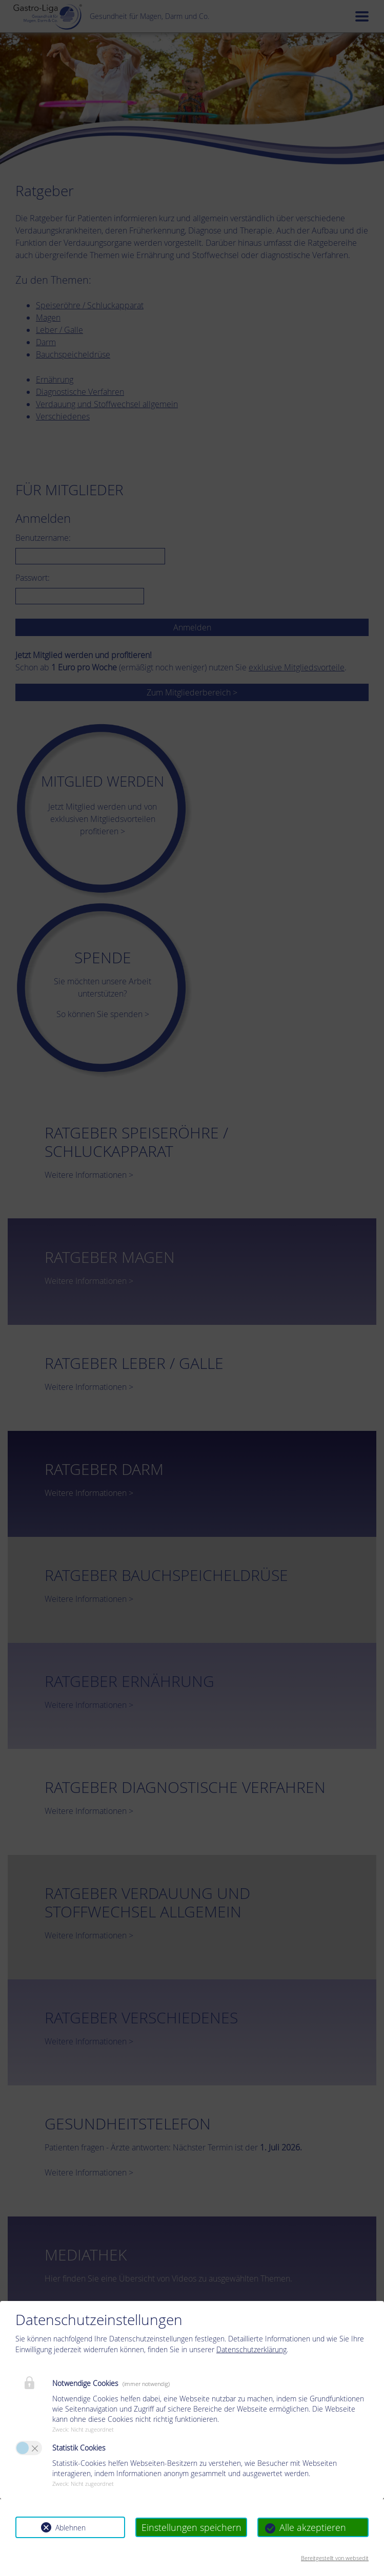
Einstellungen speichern (191, 2527)
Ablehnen (70, 2527)
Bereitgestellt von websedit (335, 2558)
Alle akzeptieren (312, 2527)
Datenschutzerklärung (251, 2349)
